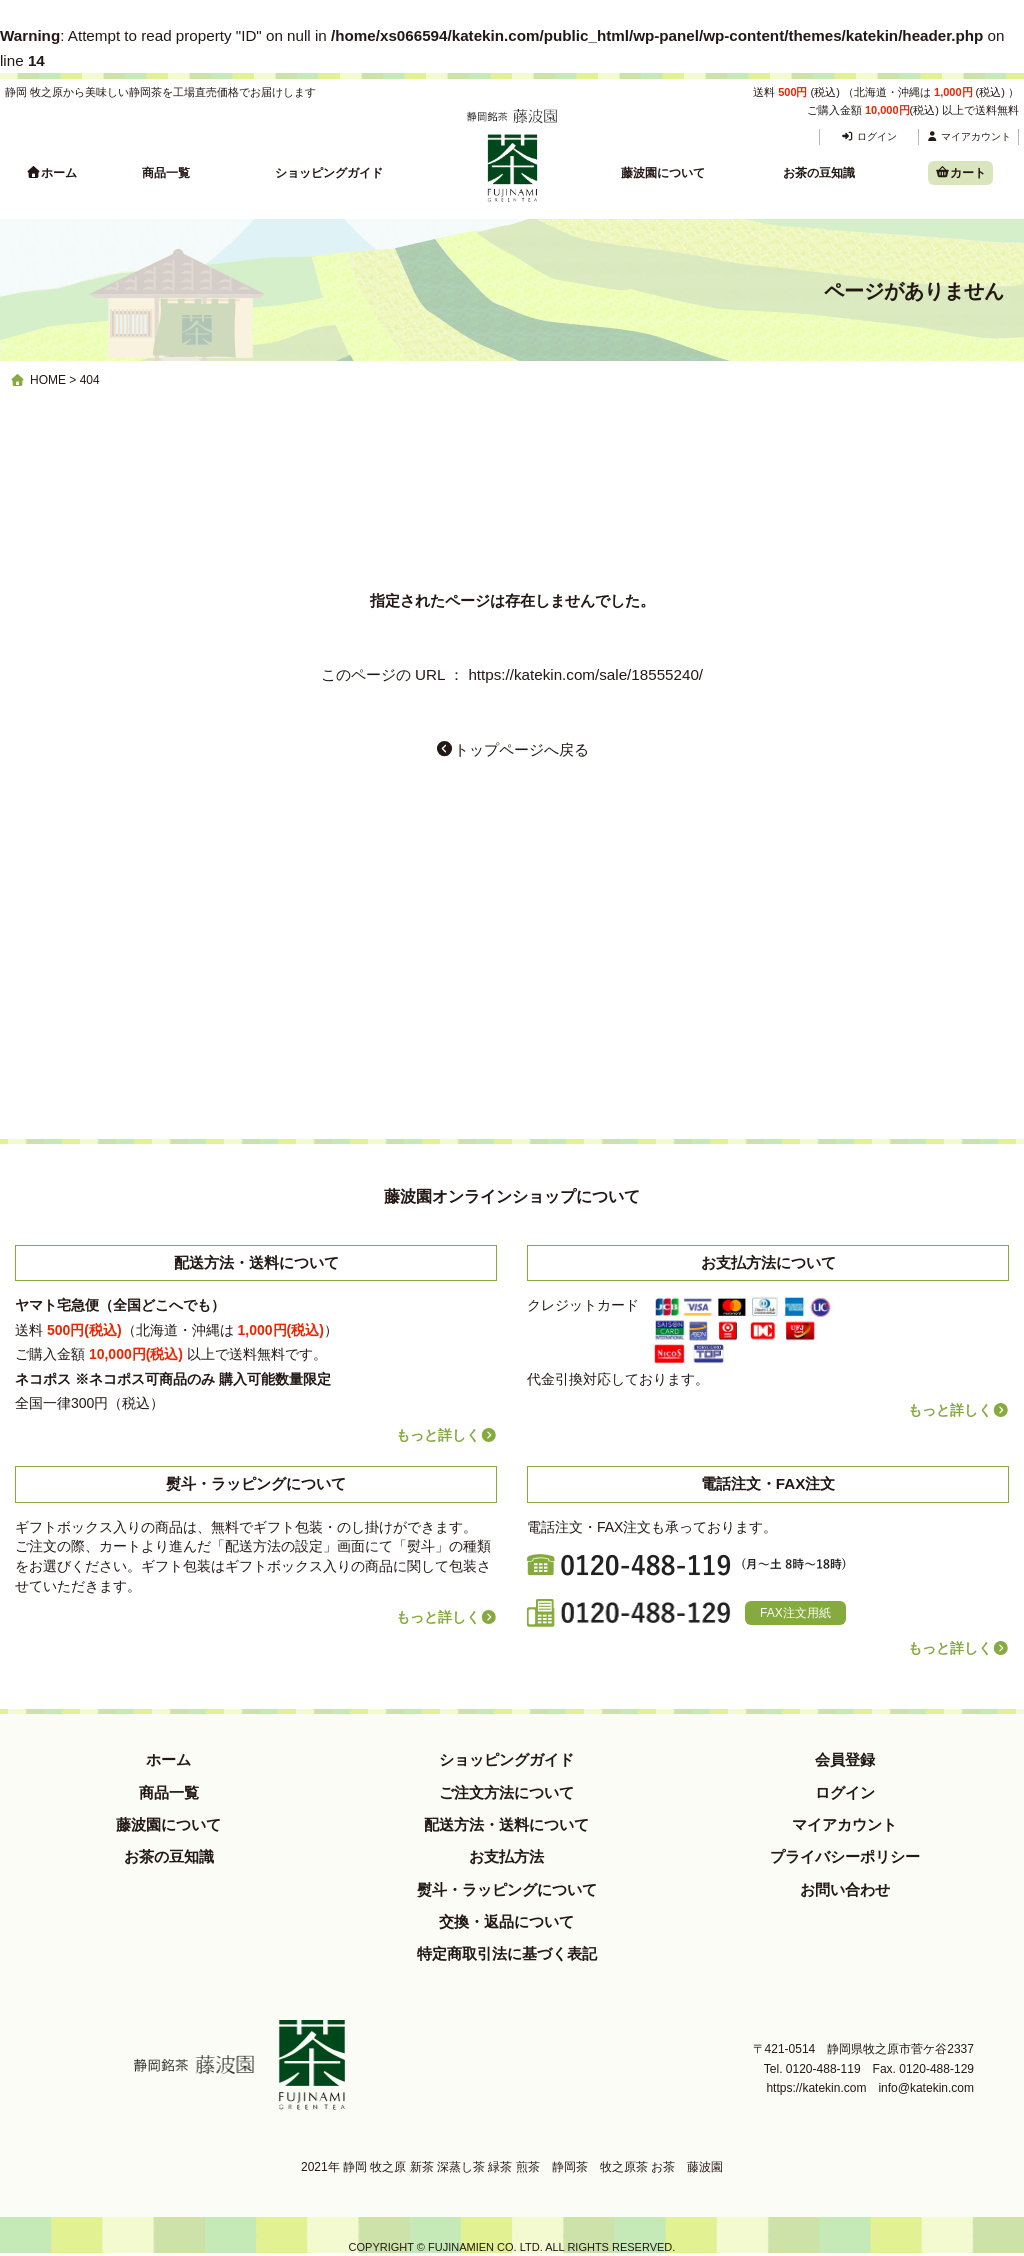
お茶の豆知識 (819, 173)
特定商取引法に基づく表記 (507, 1953)
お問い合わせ (845, 1889)
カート (960, 173)
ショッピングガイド (329, 173)
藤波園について (663, 173)
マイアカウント (968, 136)
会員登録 (845, 1759)
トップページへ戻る (512, 749)
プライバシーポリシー (845, 1856)
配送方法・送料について (506, 1824)
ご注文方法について (506, 1792)
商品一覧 (166, 173)
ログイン (868, 136)
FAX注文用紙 (795, 1613)
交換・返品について (506, 1921)
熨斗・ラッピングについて (507, 1889)
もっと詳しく (447, 1435)
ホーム (51, 173)
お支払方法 (506, 1856)
